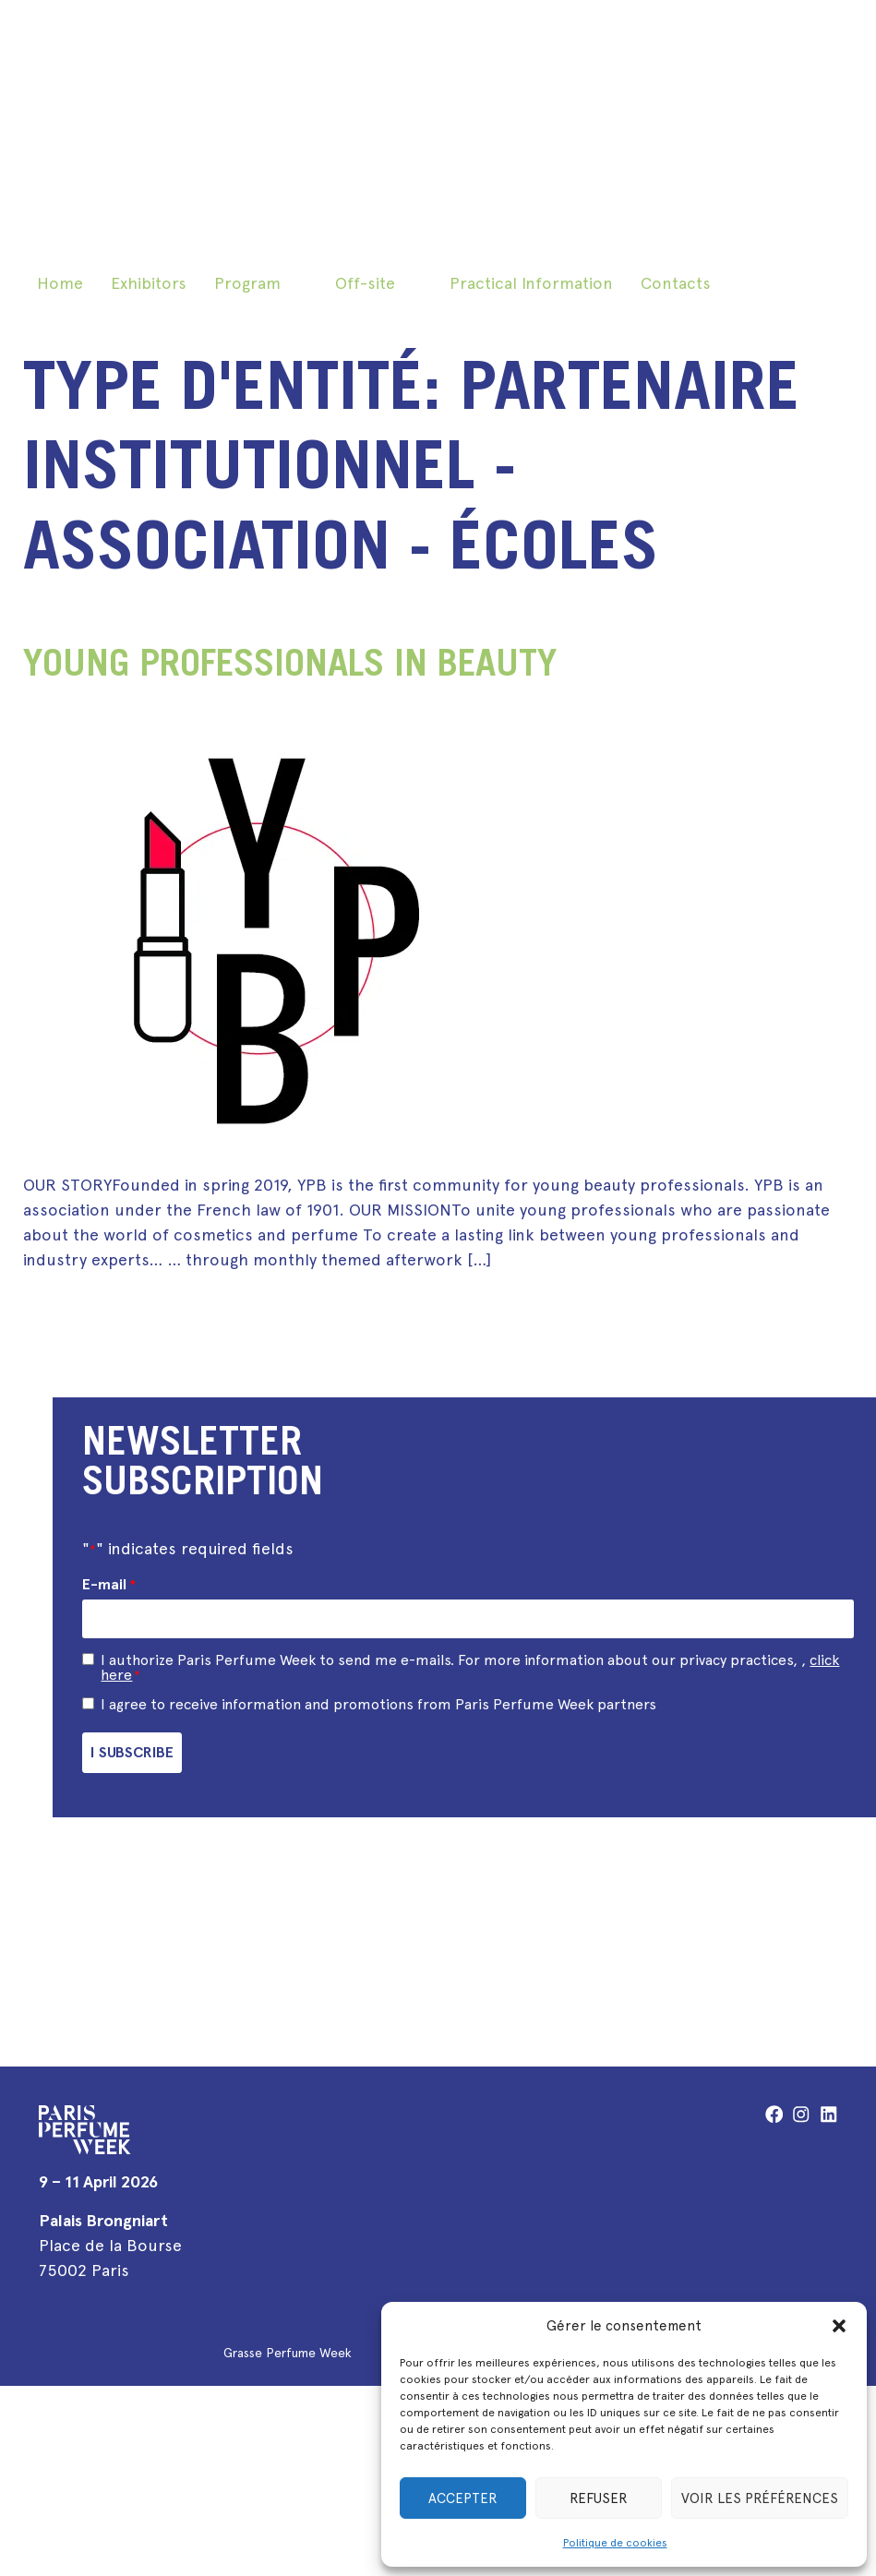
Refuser (599, 2498)
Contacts (676, 283)
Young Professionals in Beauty (290, 667)
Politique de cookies (615, 2542)
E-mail (108, 1584)
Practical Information (531, 283)
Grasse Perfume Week (287, 2347)
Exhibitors (148, 283)
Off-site (365, 283)
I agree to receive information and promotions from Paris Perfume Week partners (378, 1701)
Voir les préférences (759, 2498)
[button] (839, 2326)
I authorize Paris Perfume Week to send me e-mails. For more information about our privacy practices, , (470, 1664)
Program (247, 283)
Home (60, 283)
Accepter (463, 2498)
